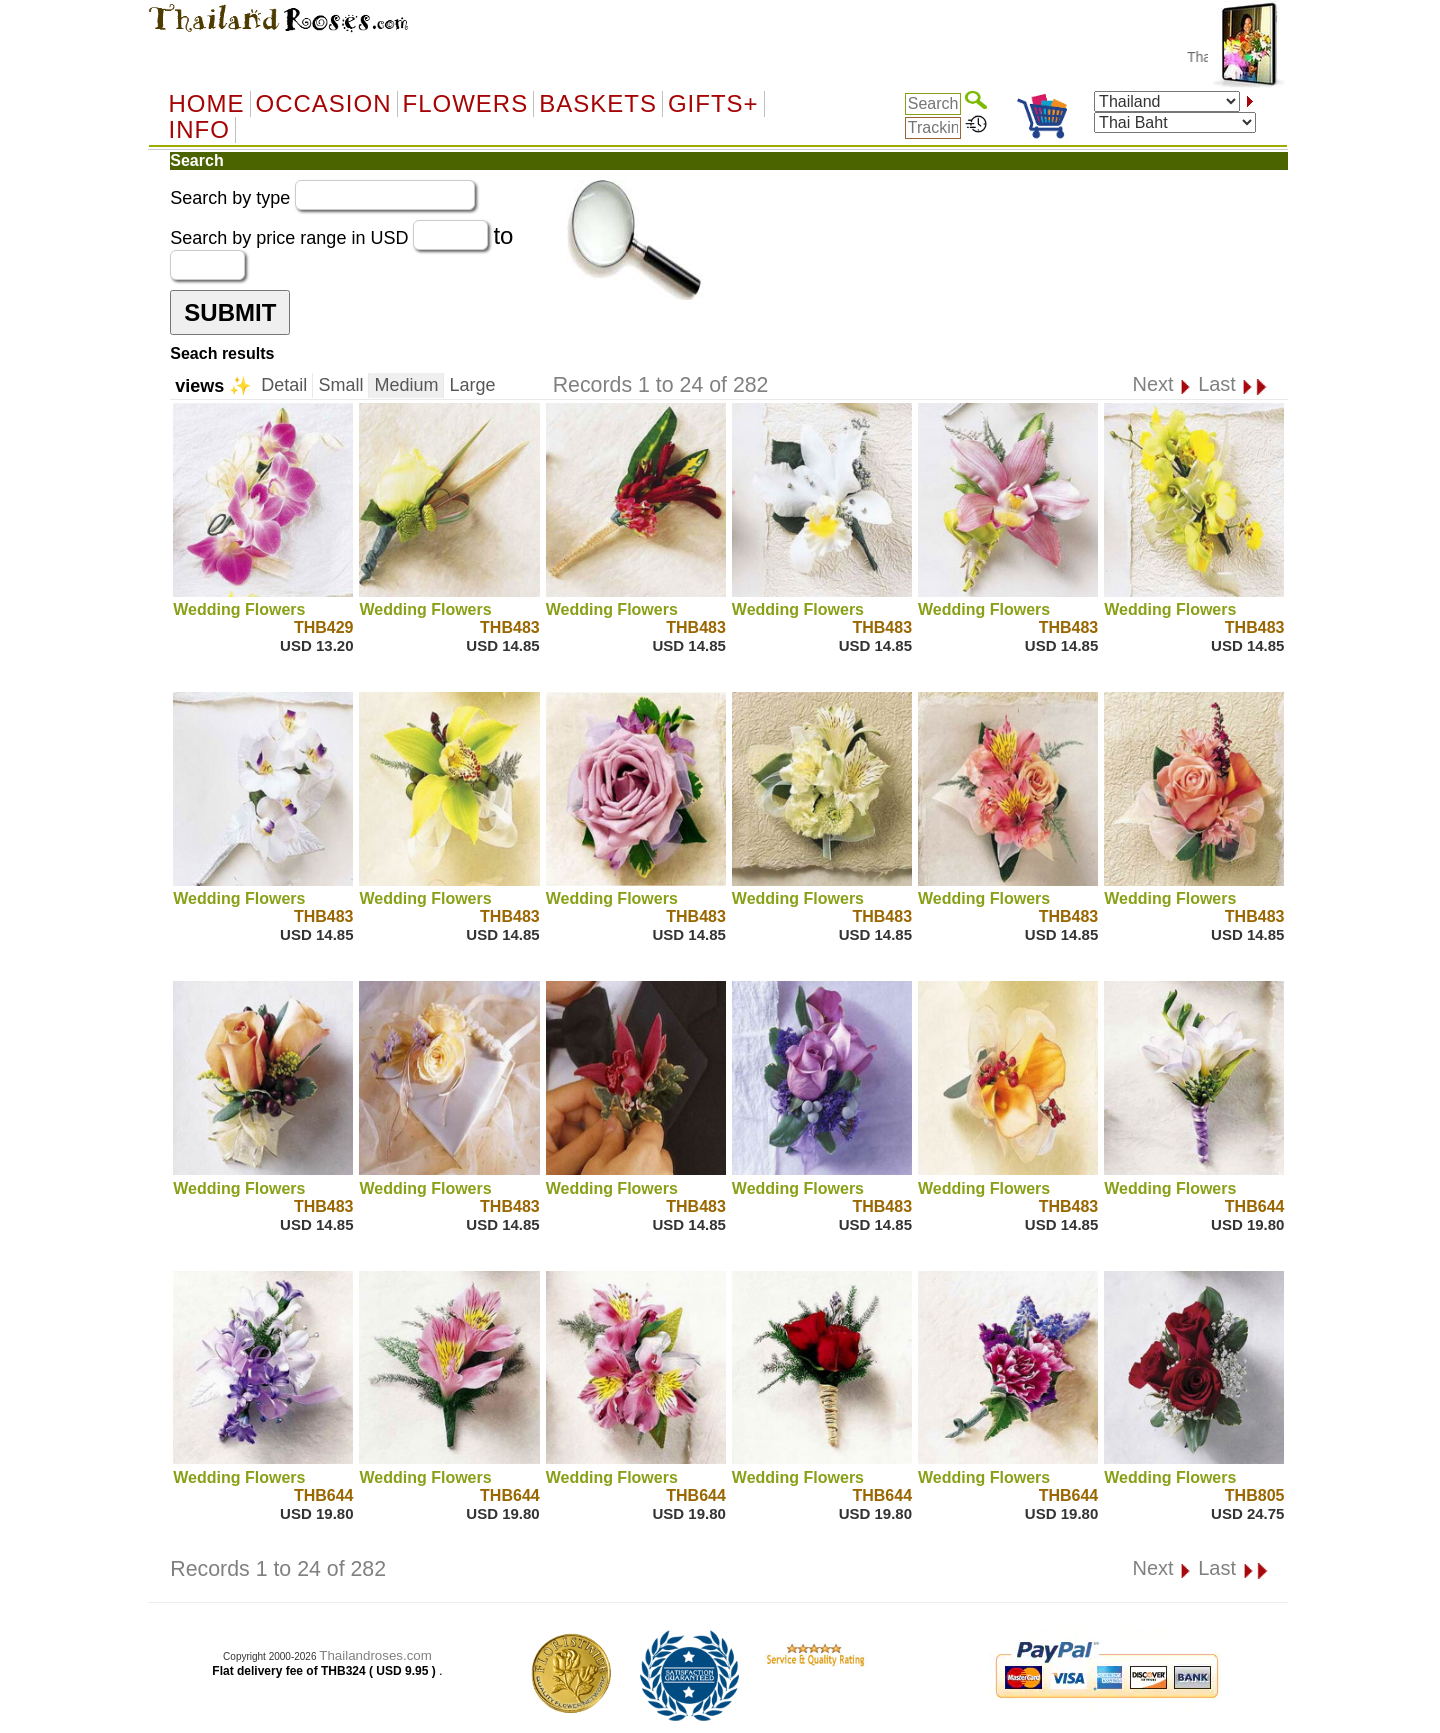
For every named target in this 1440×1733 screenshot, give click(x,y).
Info (199, 130)
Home (207, 104)
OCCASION (324, 104)
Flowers (466, 104)
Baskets (598, 104)
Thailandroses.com (375, 1655)
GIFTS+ (713, 104)
